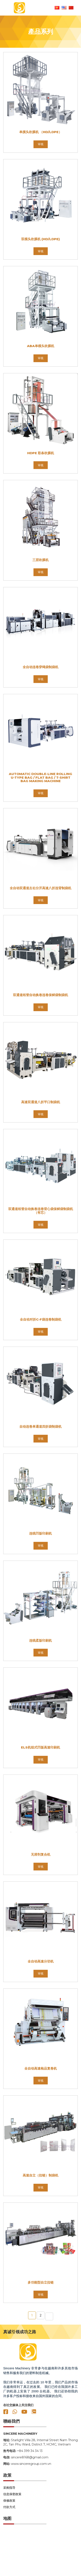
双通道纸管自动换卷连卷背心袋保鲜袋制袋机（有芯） (40, 1211)
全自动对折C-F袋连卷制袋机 (40, 1319)
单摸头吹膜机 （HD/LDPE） (40, 132)
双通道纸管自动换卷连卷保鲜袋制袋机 (40, 995)
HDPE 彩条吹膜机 (40, 453)
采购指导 (9, 2488)
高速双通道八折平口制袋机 (40, 1102)
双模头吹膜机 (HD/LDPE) (40, 239)
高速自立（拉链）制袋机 (40, 2175)
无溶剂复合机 (40, 1854)
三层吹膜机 (40, 560)
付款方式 (9, 2507)
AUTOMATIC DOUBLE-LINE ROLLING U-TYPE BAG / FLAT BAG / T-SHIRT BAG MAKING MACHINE (40, 777)
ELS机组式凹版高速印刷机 (40, 1747)
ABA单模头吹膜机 (40, 346)
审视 (40, 144)
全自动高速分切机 (41, 1961)
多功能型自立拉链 (41, 2282)
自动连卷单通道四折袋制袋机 (40, 1426)
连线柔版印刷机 (40, 1640)
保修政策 (9, 2500)
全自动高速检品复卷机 (40, 2068)
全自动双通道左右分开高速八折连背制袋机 (40, 888)
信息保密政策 (12, 2494)
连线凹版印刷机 (40, 1533)
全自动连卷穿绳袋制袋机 (40, 667)
